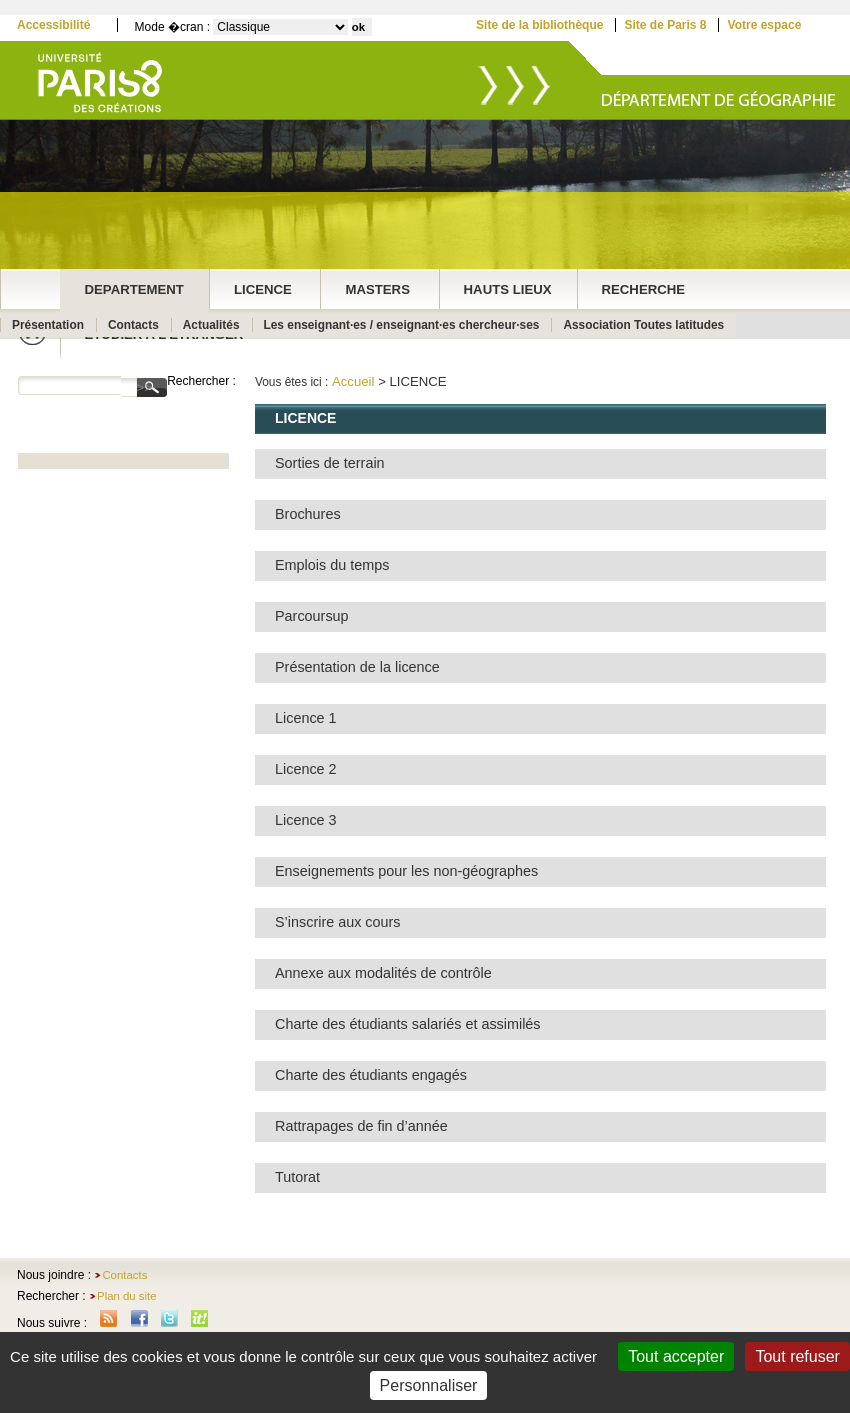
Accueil (353, 381)
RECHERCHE (644, 289)
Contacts (133, 325)
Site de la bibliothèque (539, 25)
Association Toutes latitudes (643, 325)
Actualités (211, 325)
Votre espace (765, 25)
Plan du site (127, 1296)
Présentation (48, 325)
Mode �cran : (172, 27)
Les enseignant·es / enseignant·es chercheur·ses (402, 325)
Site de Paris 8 (665, 25)
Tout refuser (797, 1356)
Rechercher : (201, 381)
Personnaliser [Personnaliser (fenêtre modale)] (429, 1385)
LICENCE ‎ (265, 289)
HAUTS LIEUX (508, 289)
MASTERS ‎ (379, 289)
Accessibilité (53, 25)
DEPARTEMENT (134, 289)
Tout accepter (676, 1356)
